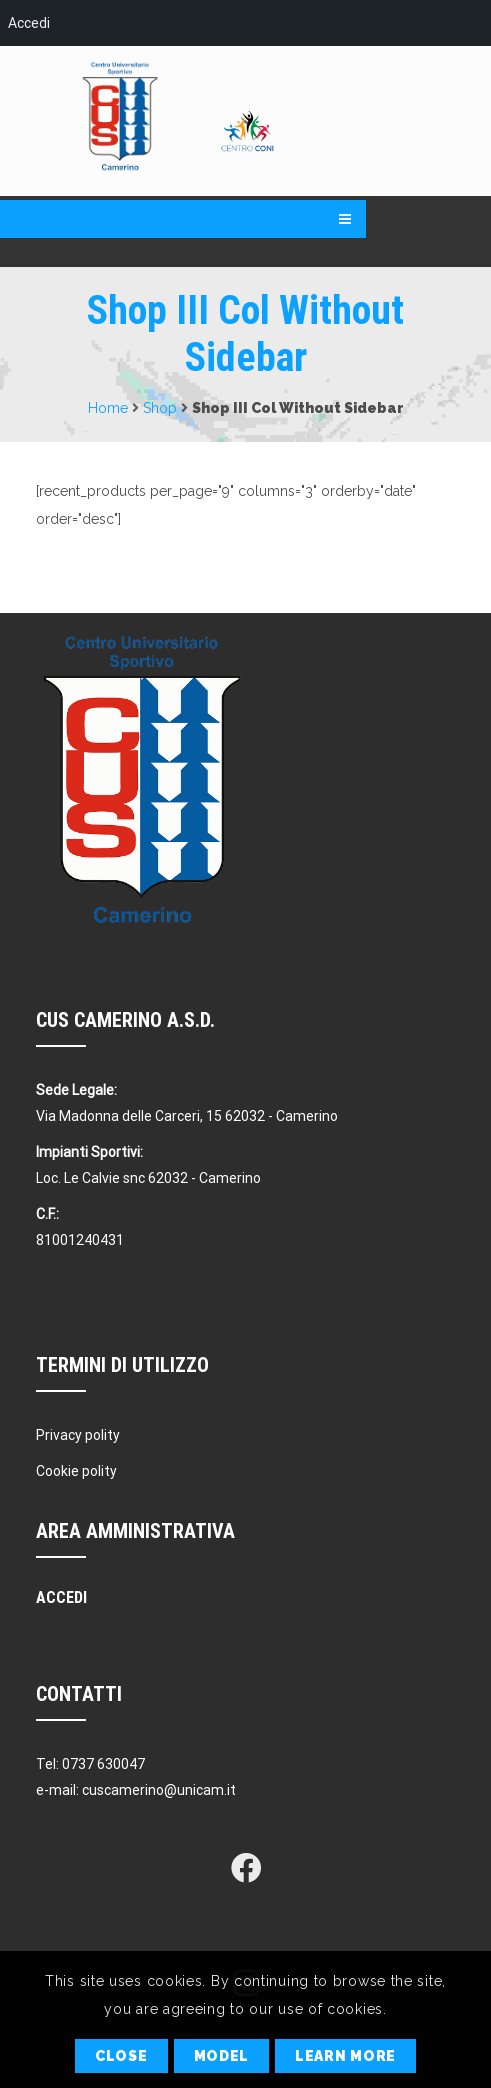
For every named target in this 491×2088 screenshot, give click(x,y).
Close (121, 2056)
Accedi (29, 23)
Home (108, 408)
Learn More (345, 2056)
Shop (160, 408)
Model (222, 2056)
